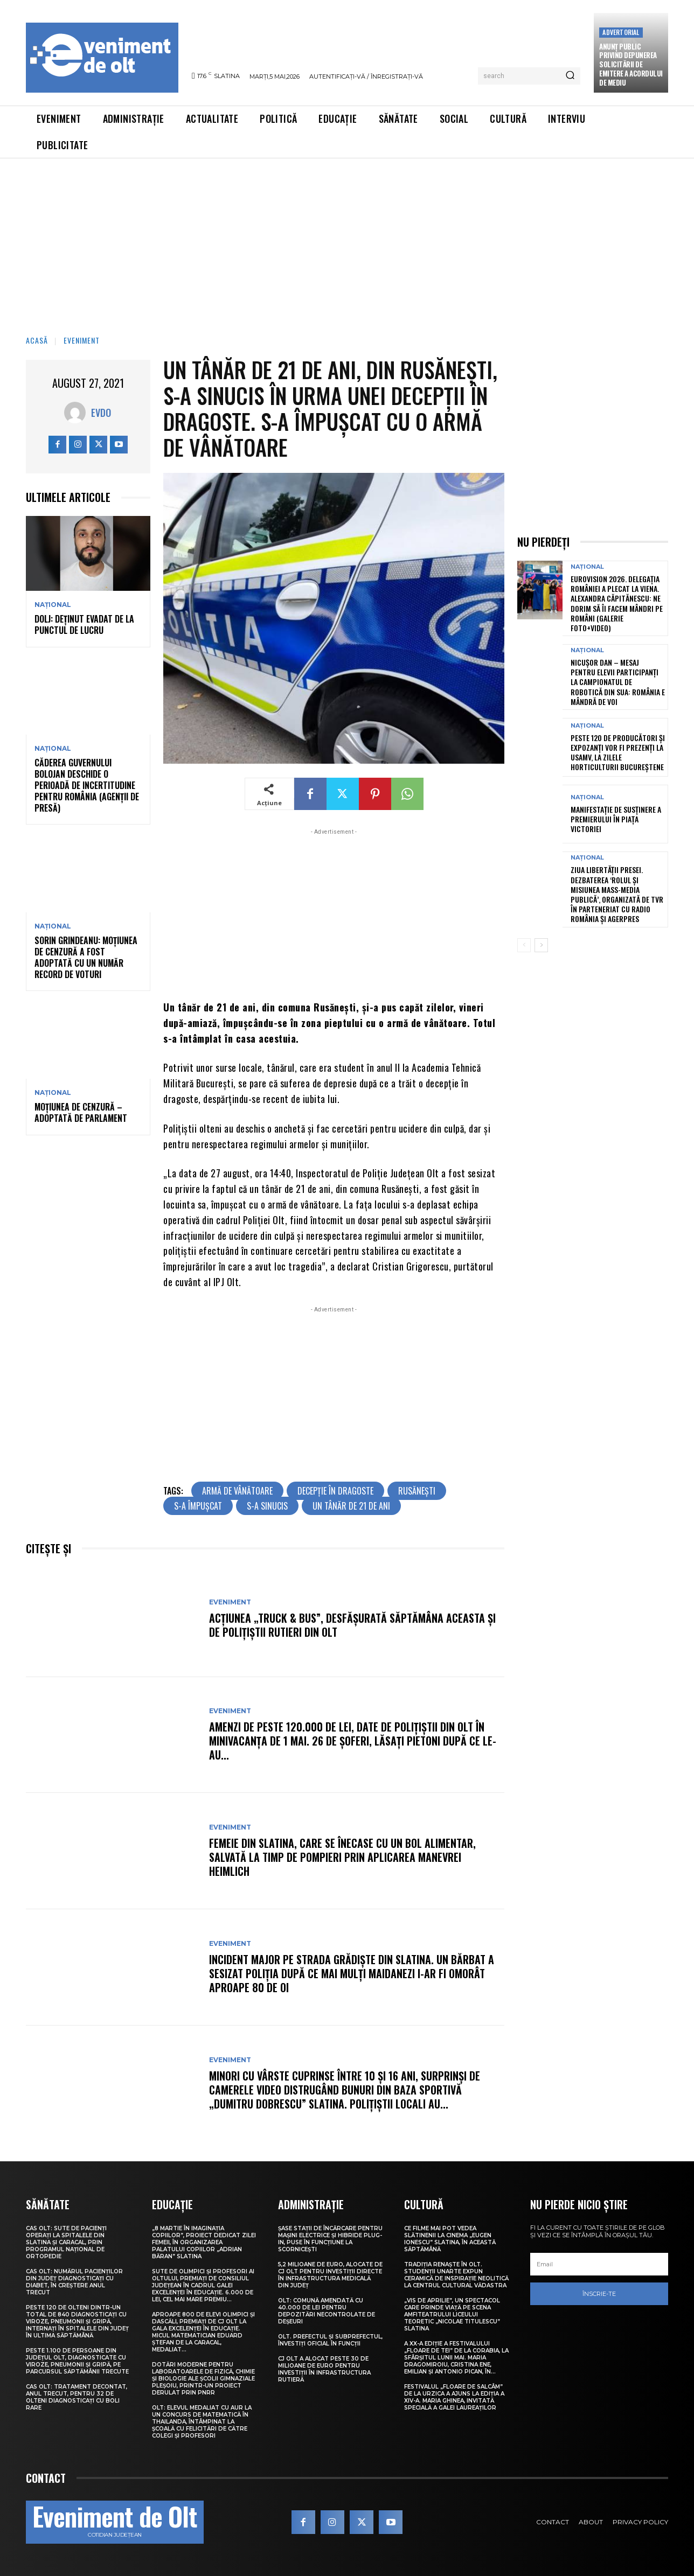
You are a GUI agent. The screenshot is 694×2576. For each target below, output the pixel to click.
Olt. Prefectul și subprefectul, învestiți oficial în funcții (330, 2340)
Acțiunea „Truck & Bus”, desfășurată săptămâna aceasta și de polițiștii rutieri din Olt (352, 1625)
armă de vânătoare (237, 1490)
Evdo (101, 413)
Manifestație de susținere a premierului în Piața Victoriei (616, 819)
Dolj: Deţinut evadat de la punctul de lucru (84, 624)
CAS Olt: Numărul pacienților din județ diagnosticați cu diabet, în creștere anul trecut (74, 2282)
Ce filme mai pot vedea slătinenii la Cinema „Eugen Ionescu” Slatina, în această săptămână (450, 2239)
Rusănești (416, 1490)
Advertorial (620, 32)
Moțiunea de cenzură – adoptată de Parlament (80, 1112)
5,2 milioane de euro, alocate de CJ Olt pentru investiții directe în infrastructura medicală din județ (330, 2275)
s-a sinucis (267, 1505)
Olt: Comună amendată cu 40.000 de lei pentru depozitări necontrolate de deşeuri (326, 2311)
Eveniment (82, 340)
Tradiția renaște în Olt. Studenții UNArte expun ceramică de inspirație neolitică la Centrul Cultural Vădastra (456, 2275)
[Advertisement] (347, 239)
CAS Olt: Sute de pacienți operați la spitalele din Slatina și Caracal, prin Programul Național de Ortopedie (66, 2242)
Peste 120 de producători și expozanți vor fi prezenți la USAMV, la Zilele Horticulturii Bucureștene (618, 752)
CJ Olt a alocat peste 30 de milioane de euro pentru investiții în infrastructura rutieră (324, 2369)
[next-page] (541, 945)
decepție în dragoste (335, 1490)
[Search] (570, 76)
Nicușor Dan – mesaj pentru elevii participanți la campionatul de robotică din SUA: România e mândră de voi (618, 682)
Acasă (37, 340)
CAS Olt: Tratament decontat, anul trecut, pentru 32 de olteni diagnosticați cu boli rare (76, 2397)
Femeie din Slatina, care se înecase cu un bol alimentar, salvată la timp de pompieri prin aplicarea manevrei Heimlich (342, 1857)
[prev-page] (524, 945)
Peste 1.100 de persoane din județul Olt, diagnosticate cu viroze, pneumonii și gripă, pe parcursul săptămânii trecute (77, 2361)
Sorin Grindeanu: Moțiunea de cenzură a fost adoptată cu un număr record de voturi (85, 957)
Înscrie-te (599, 2294)
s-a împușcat (198, 1505)
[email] (599, 2264)
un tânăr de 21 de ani (351, 1505)
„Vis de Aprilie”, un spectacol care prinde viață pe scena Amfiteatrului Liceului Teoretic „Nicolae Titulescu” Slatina (452, 2314)
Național (52, 605)
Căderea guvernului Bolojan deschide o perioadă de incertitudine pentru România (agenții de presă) (86, 785)
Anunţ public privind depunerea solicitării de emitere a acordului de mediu (631, 64)
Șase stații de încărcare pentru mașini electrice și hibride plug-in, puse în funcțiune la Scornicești (330, 2239)
